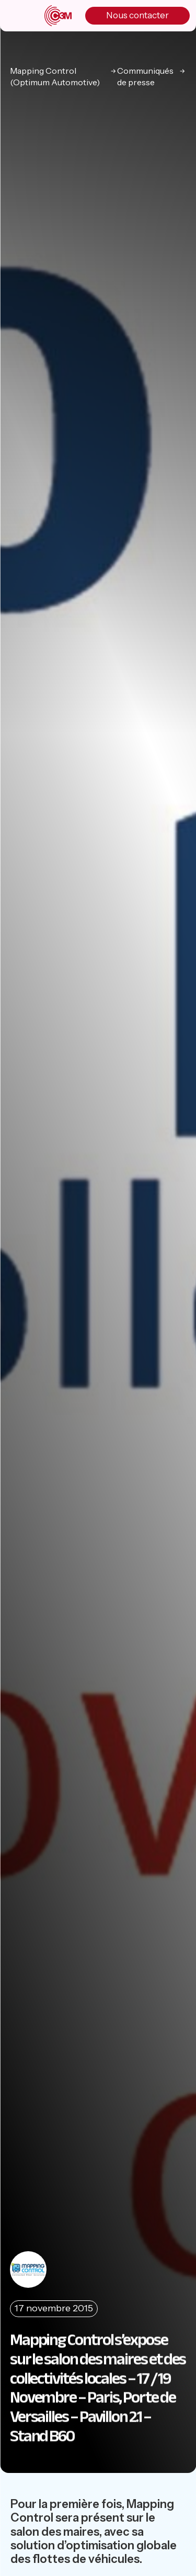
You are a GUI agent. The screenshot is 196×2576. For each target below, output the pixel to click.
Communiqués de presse (145, 76)
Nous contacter (137, 15)
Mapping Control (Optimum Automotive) (55, 76)
